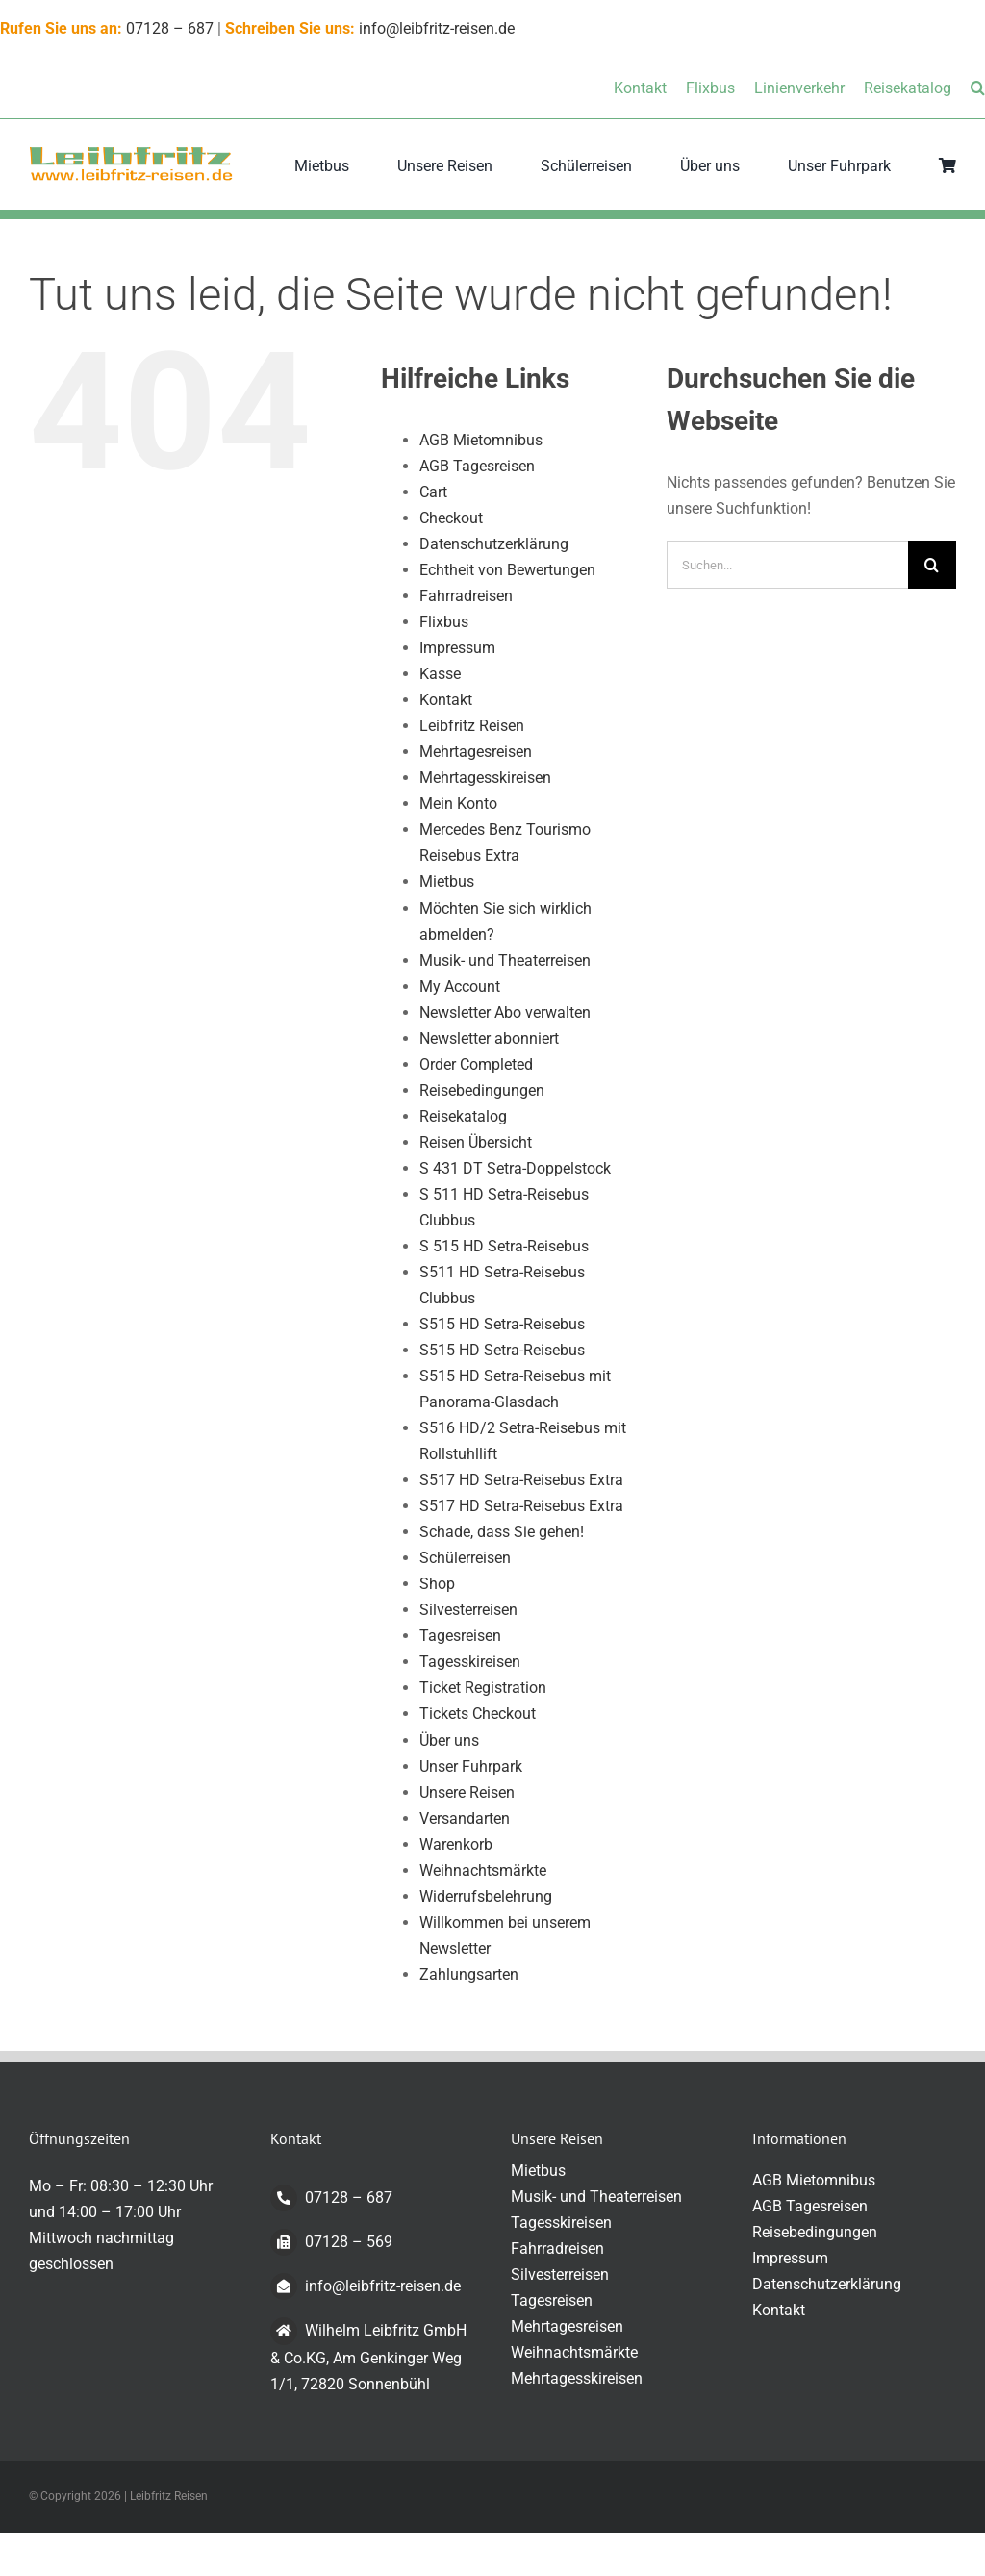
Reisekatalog (463, 1116)
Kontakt (445, 700)
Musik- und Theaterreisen (505, 960)
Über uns (449, 1740)
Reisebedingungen (481, 1090)
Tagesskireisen (469, 1662)
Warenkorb (455, 1844)
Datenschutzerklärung (493, 544)
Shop (437, 1584)
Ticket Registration (482, 1688)
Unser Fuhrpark (470, 1766)
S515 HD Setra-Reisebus (502, 1324)
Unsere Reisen (467, 1792)
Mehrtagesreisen (475, 752)
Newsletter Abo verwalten (505, 1012)
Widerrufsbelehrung (485, 1896)
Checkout (451, 518)
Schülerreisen (465, 1558)
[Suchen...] (787, 565)
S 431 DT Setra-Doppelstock (515, 1168)
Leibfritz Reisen (471, 726)
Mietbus (446, 881)
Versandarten (464, 1818)
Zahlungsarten (468, 1974)
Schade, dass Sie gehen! (501, 1532)
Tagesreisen (460, 1636)
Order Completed (476, 1064)
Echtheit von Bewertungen (507, 570)
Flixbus (443, 622)
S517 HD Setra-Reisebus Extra (521, 1480)
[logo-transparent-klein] (131, 152)
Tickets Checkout (477, 1714)
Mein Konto (458, 804)
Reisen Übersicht (475, 1142)
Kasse (440, 674)
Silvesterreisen (468, 1610)
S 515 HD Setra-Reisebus (504, 1246)
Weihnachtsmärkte (482, 1870)
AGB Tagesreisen (477, 466)
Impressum (457, 648)
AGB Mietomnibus (481, 440)
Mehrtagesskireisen (485, 778)
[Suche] (932, 565)
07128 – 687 (170, 28)
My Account (459, 986)
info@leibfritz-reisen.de (437, 28)
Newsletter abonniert (489, 1038)
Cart (433, 492)
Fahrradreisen (466, 596)
